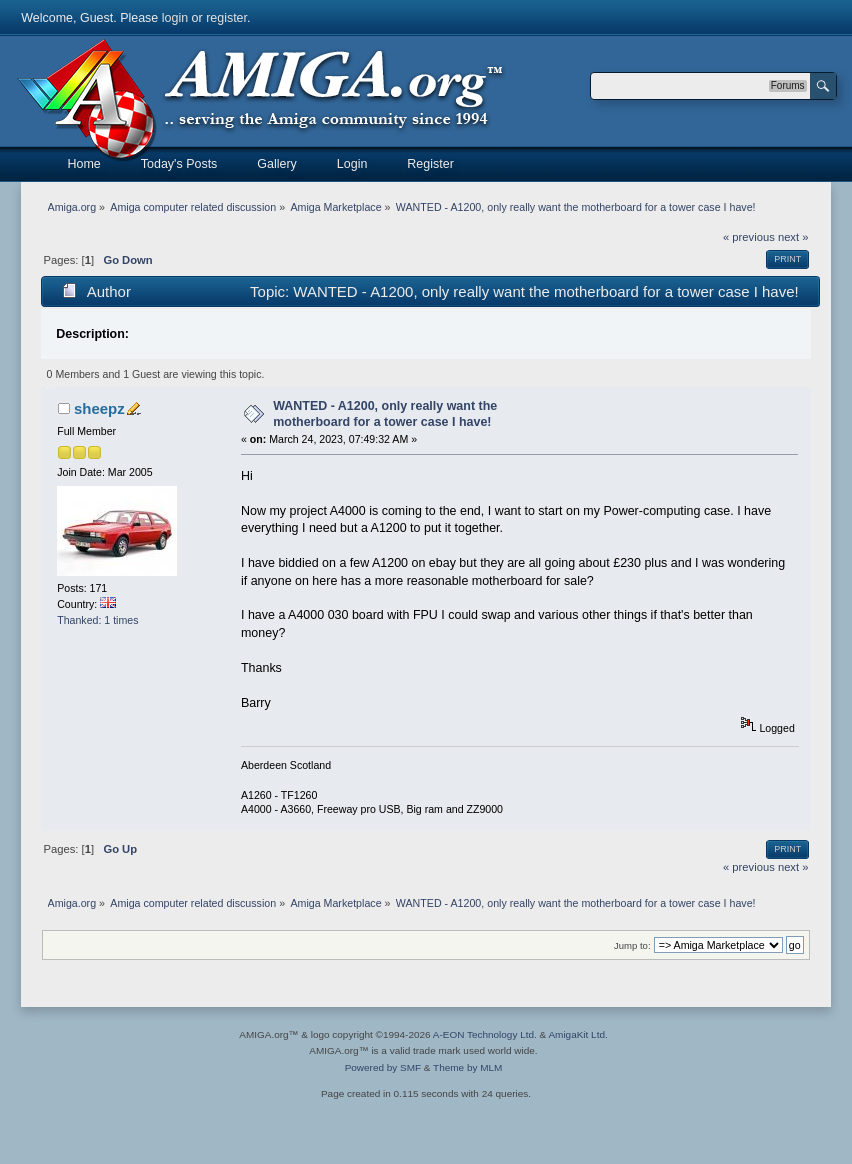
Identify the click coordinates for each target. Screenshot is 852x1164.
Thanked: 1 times (97, 620)
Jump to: (632, 945)
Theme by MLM (467, 1067)
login (175, 18)
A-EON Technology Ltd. (485, 1034)
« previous (749, 237)
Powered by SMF (383, 1067)
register (226, 18)
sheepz (99, 408)
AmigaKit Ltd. (577, 1034)
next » (793, 237)
